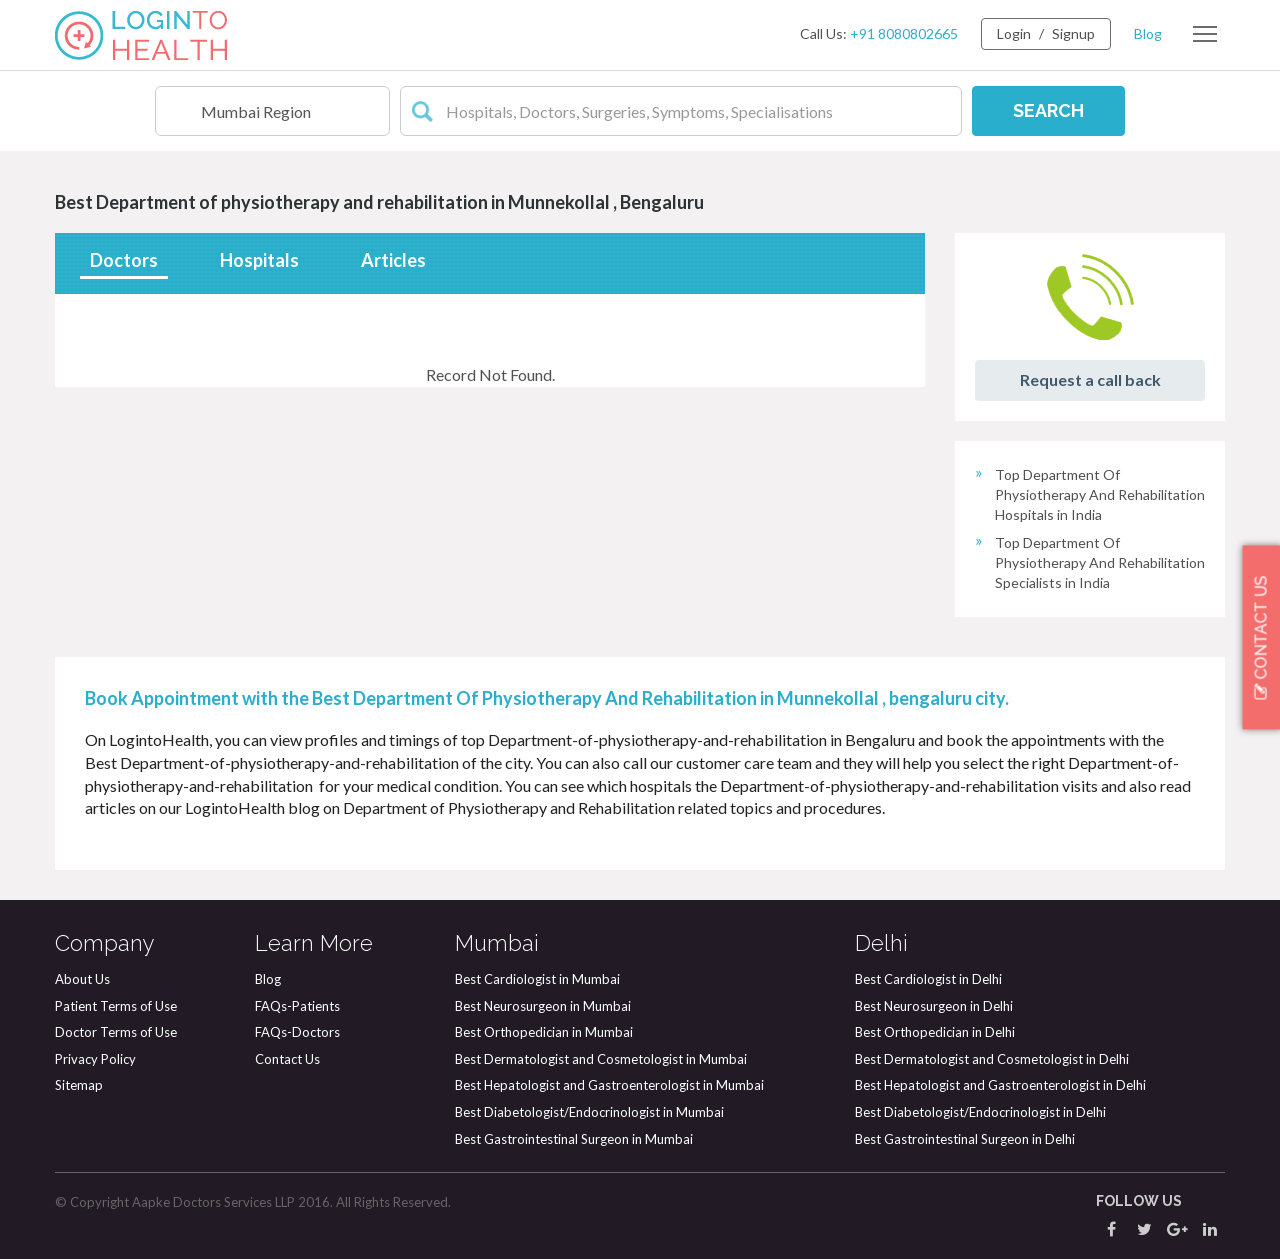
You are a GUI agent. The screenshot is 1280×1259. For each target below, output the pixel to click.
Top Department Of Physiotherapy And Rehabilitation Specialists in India (1100, 562)
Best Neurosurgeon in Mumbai (543, 1006)
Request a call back (1090, 379)
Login (1014, 33)
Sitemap (79, 1085)
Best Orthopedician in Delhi (935, 1032)
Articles (393, 260)
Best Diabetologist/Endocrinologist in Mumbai (589, 1112)
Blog (1148, 33)
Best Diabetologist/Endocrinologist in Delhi (980, 1112)
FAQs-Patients (297, 1006)
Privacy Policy (95, 1059)
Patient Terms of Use (116, 1006)
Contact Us (287, 1059)
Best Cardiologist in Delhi (928, 979)
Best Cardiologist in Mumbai (537, 979)
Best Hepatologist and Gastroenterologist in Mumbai (609, 1085)
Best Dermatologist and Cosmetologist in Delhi (992, 1059)
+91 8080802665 (904, 33)
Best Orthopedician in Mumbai (544, 1032)
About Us (82, 979)
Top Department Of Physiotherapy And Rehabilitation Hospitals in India (1100, 494)
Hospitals (259, 260)
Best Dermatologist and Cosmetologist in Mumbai (601, 1059)
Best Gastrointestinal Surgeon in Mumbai (574, 1139)
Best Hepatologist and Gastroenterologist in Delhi (1000, 1085)
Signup (1073, 33)
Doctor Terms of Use (116, 1032)
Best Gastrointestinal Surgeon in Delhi (965, 1139)
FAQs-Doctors (297, 1032)
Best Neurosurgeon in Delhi (934, 1006)
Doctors (124, 260)
